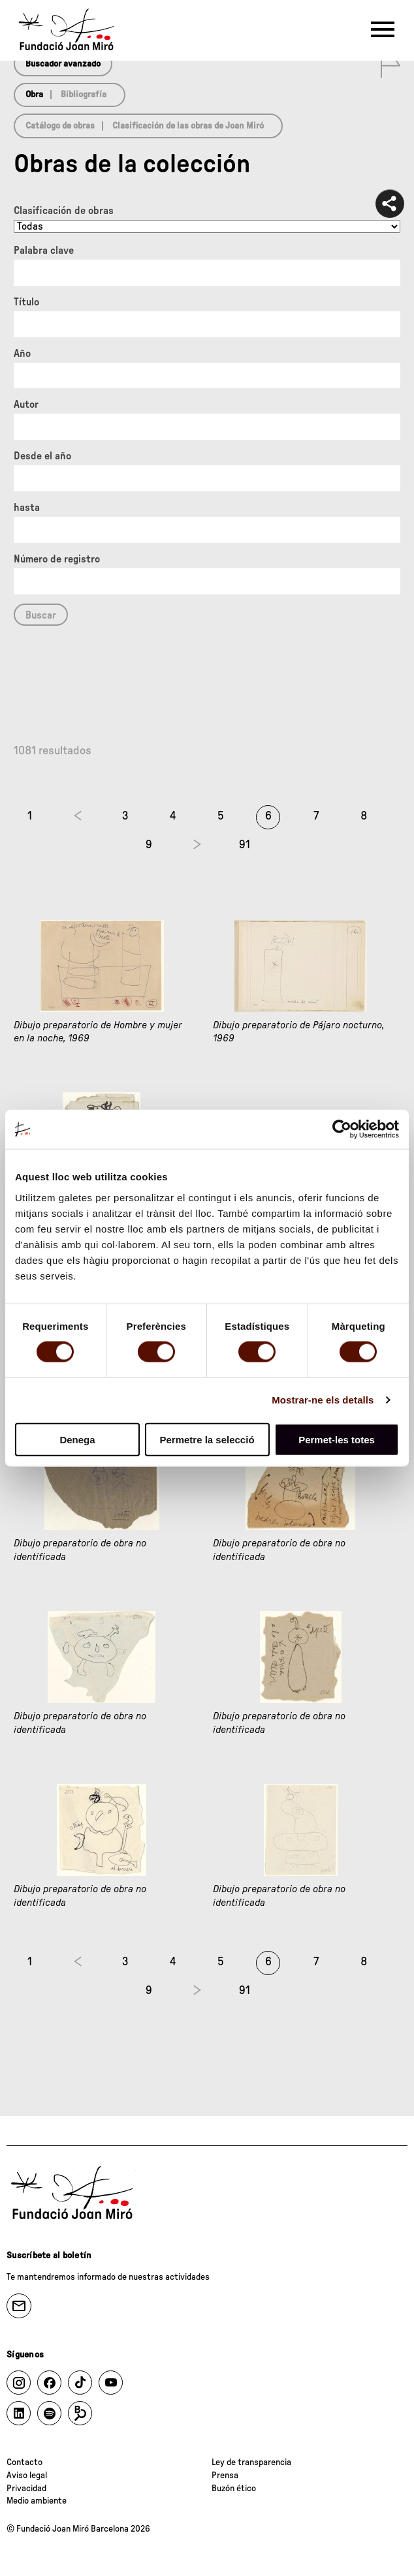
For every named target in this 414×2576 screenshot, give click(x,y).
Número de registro (57, 559)
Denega (77, 1439)
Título (26, 302)
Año (22, 353)
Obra (34, 94)
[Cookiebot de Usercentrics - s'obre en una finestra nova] (342, 1129)
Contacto (24, 2462)
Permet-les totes (336, 1439)
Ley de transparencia (251, 2462)
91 (244, 845)
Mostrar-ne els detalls (323, 1399)
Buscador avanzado (63, 64)
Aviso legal (27, 2475)
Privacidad (26, 2488)
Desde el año (42, 456)
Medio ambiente (37, 2501)
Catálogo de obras (60, 125)
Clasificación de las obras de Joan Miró (188, 125)
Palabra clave (44, 250)
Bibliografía (83, 94)
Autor (26, 404)
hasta (27, 507)
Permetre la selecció (206, 1439)
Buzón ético (234, 2488)
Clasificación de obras (64, 211)
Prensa (225, 2475)
